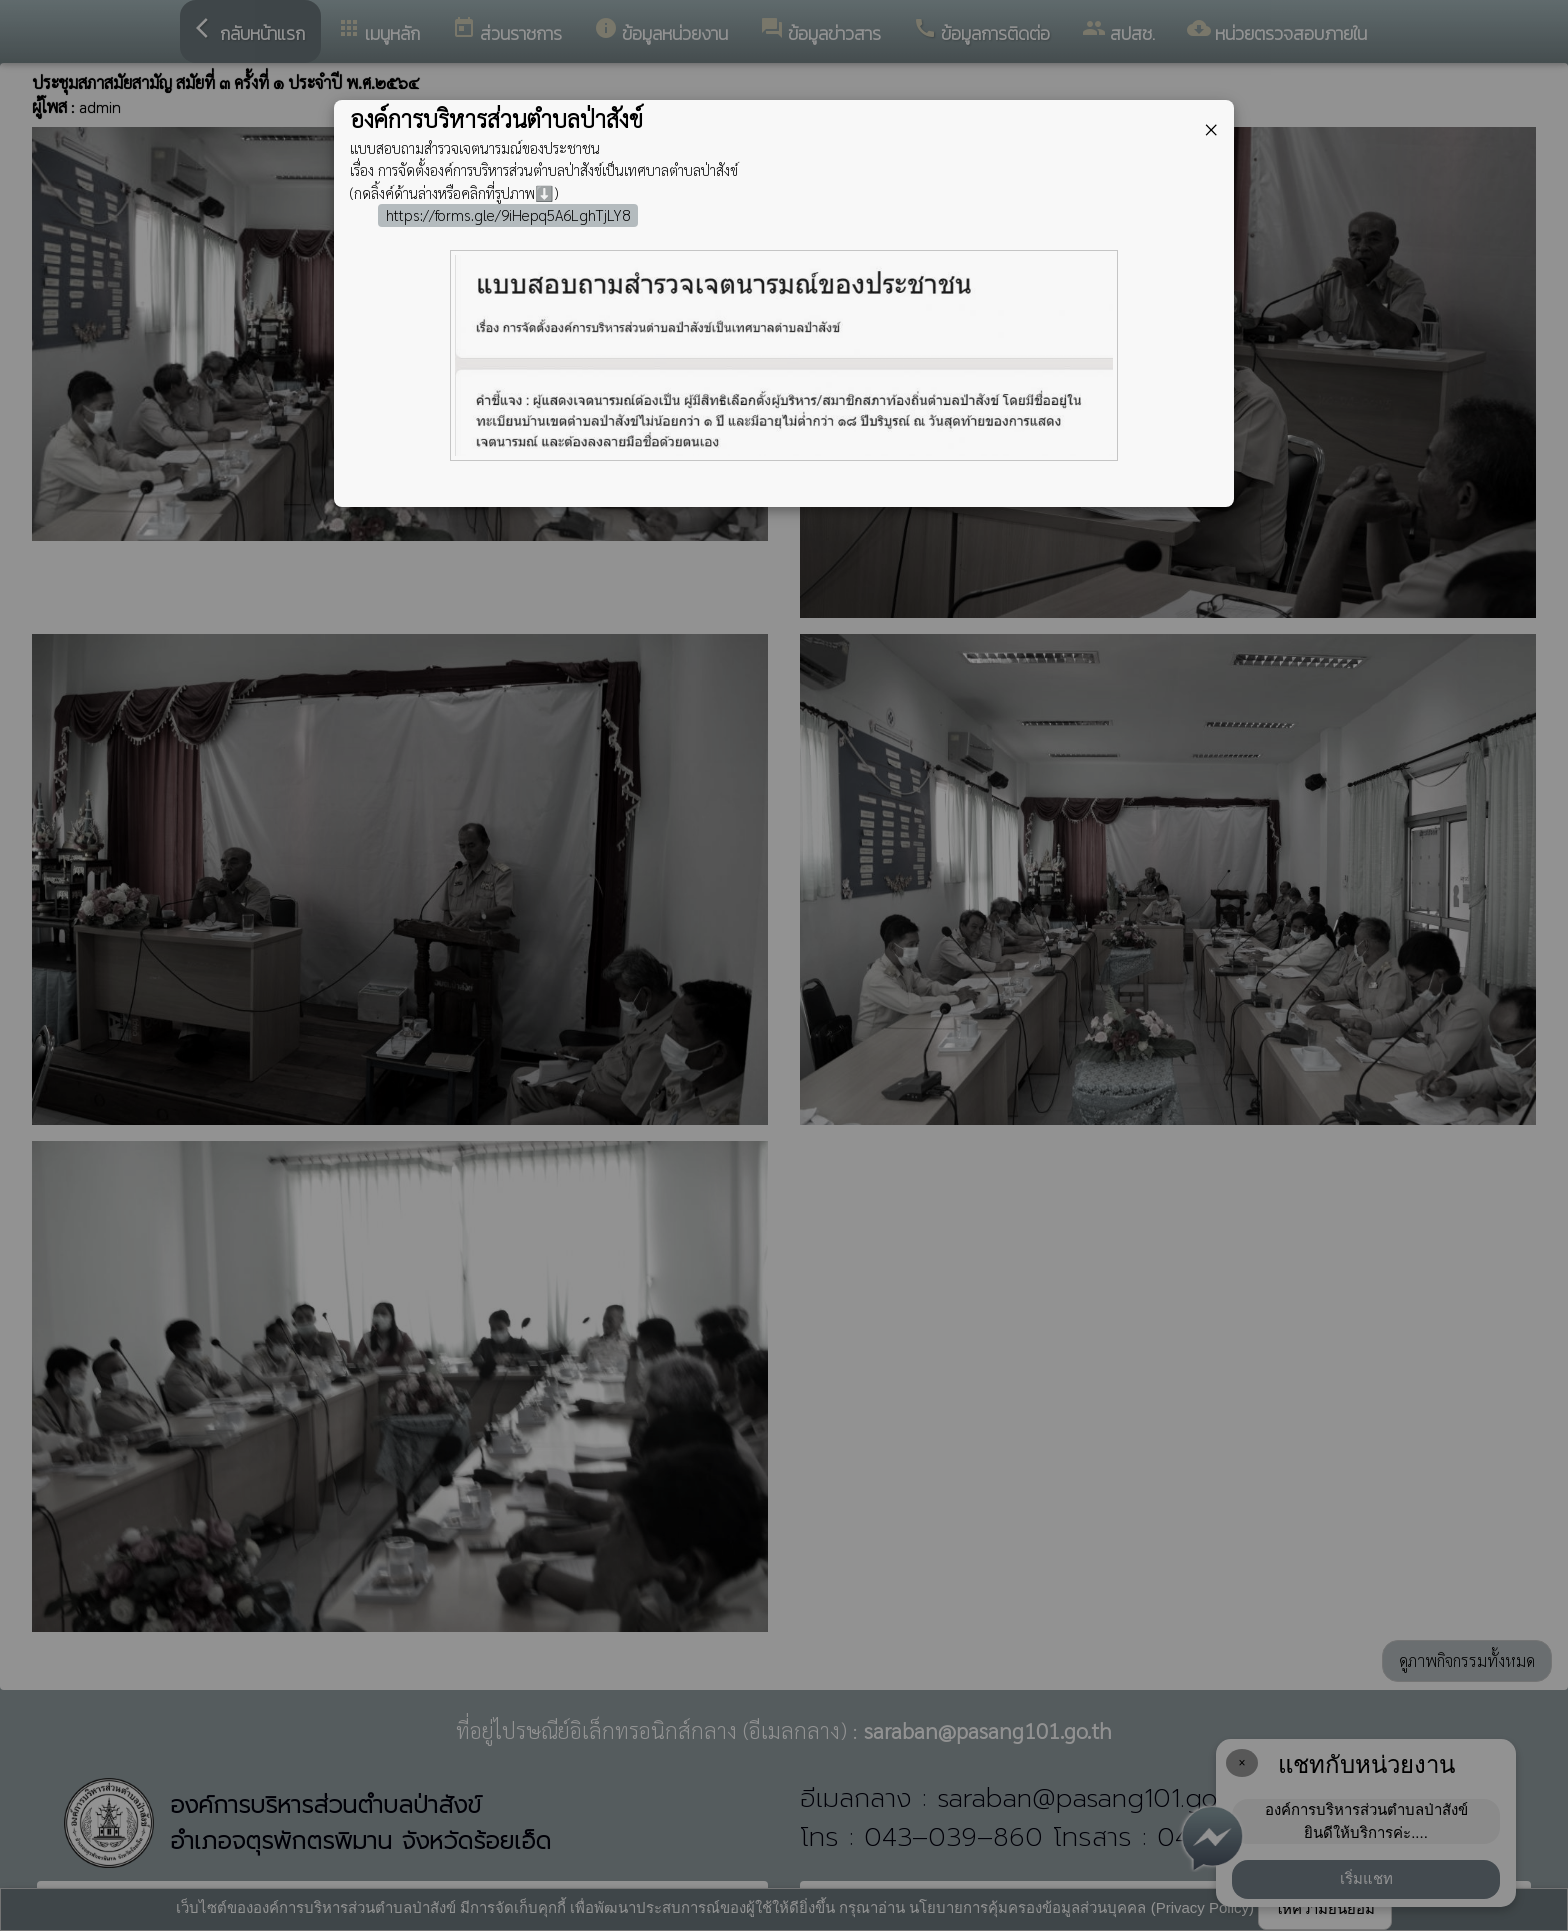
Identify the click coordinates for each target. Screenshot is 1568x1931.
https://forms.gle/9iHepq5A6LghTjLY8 (508, 214)
